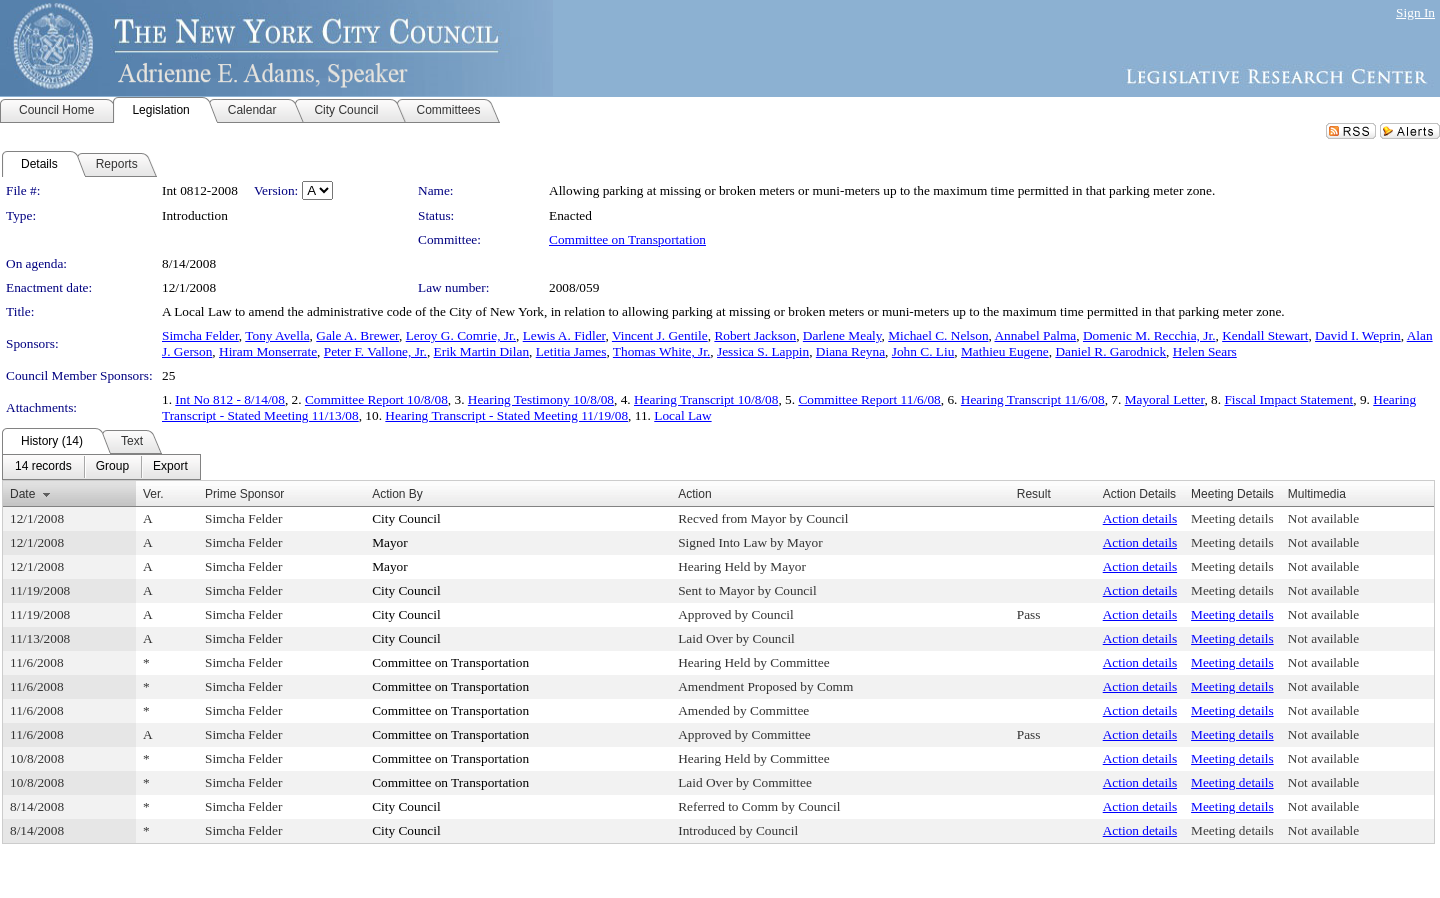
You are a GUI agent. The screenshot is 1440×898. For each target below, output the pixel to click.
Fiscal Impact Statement (1288, 399)
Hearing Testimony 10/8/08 (541, 399)
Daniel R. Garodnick (1110, 351)
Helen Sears (1205, 351)
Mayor (390, 542)
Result (1034, 494)
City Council (406, 518)
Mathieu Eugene (1005, 351)
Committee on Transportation (627, 239)
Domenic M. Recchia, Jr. (1149, 335)
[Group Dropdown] (112, 467)
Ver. (153, 494)
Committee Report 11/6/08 (869, 399)
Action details (1140, 518)
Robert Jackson (755, 335)
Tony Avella (277, 335)
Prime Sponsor (244, 494)
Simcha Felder (200, 335)
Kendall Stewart (1265, 335)
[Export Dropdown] (170, 467)
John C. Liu (923, 351)
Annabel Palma (1035, 335)
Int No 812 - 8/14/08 (230, 399)
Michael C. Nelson (938, 335)
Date (22, 494)
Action (694, 494)
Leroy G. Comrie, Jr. (461, 335)
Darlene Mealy (842, 335)
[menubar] (101, 467)
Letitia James (571, 351)
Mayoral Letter (1165, 399)
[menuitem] (43, 467)
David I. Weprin (1358, 335)
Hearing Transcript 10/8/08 (706, 399)
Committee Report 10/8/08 (376, 399)
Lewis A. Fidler (564, 335)
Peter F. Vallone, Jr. (375, 351)
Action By (397, 494)
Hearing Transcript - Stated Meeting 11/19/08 (506, 415)
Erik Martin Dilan (482, 351)
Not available (1323, 518)
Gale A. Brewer (357, 335)
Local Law (682, 415)
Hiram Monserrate (268, 351)
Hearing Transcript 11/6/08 (1033, 399)
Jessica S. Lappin (763, 351)
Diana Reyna (850, 351)
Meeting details (1232, 518)
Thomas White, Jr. (661, 351)
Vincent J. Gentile (660, 335)
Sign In (1415, 12)
